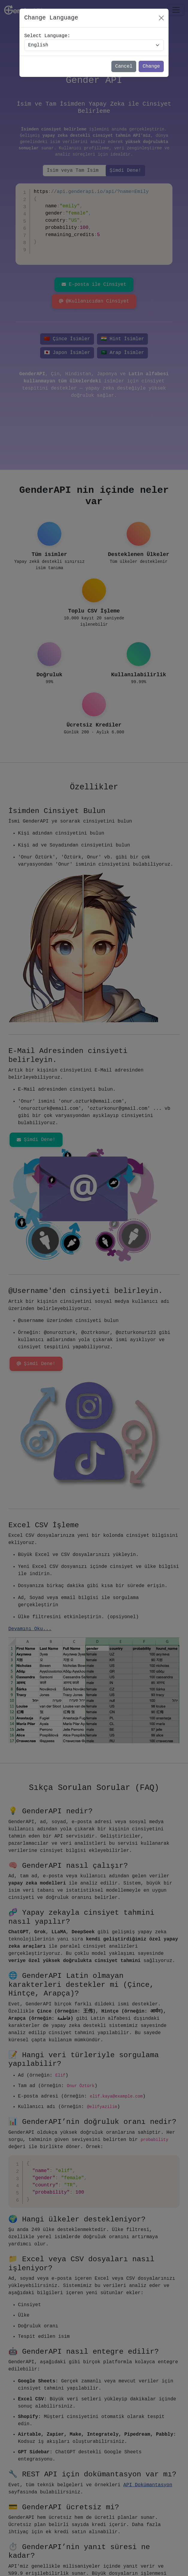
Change (151, 66)
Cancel (124, 66)
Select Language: (47, 36)
